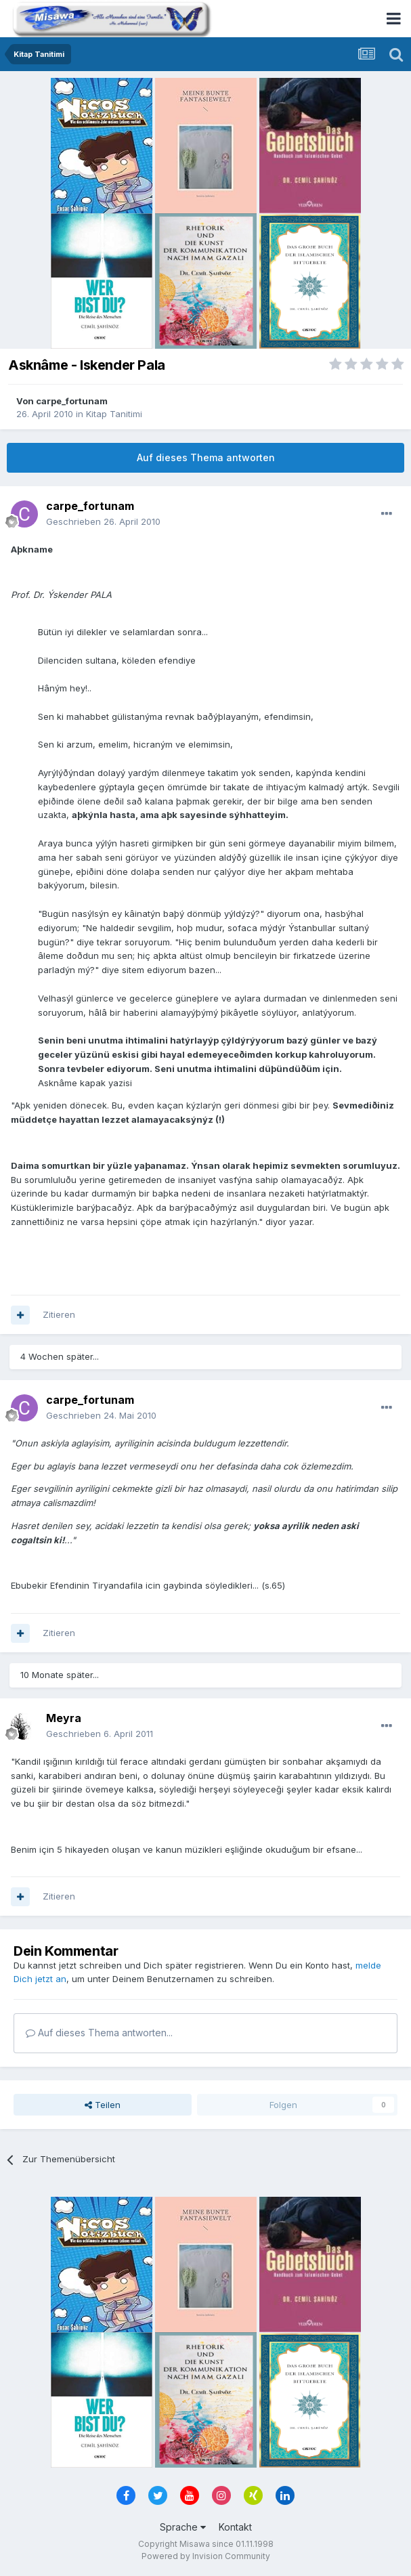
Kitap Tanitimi (114, 413)
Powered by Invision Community (206, 2556)
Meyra (63, 1718)
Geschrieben (103, 521)
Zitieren (59, 1314)
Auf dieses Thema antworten (206, 457)
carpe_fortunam (72, 400)
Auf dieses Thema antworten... (99, 2032)
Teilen (103, 2105)
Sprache (183, 2527)
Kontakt (235, 2527)
